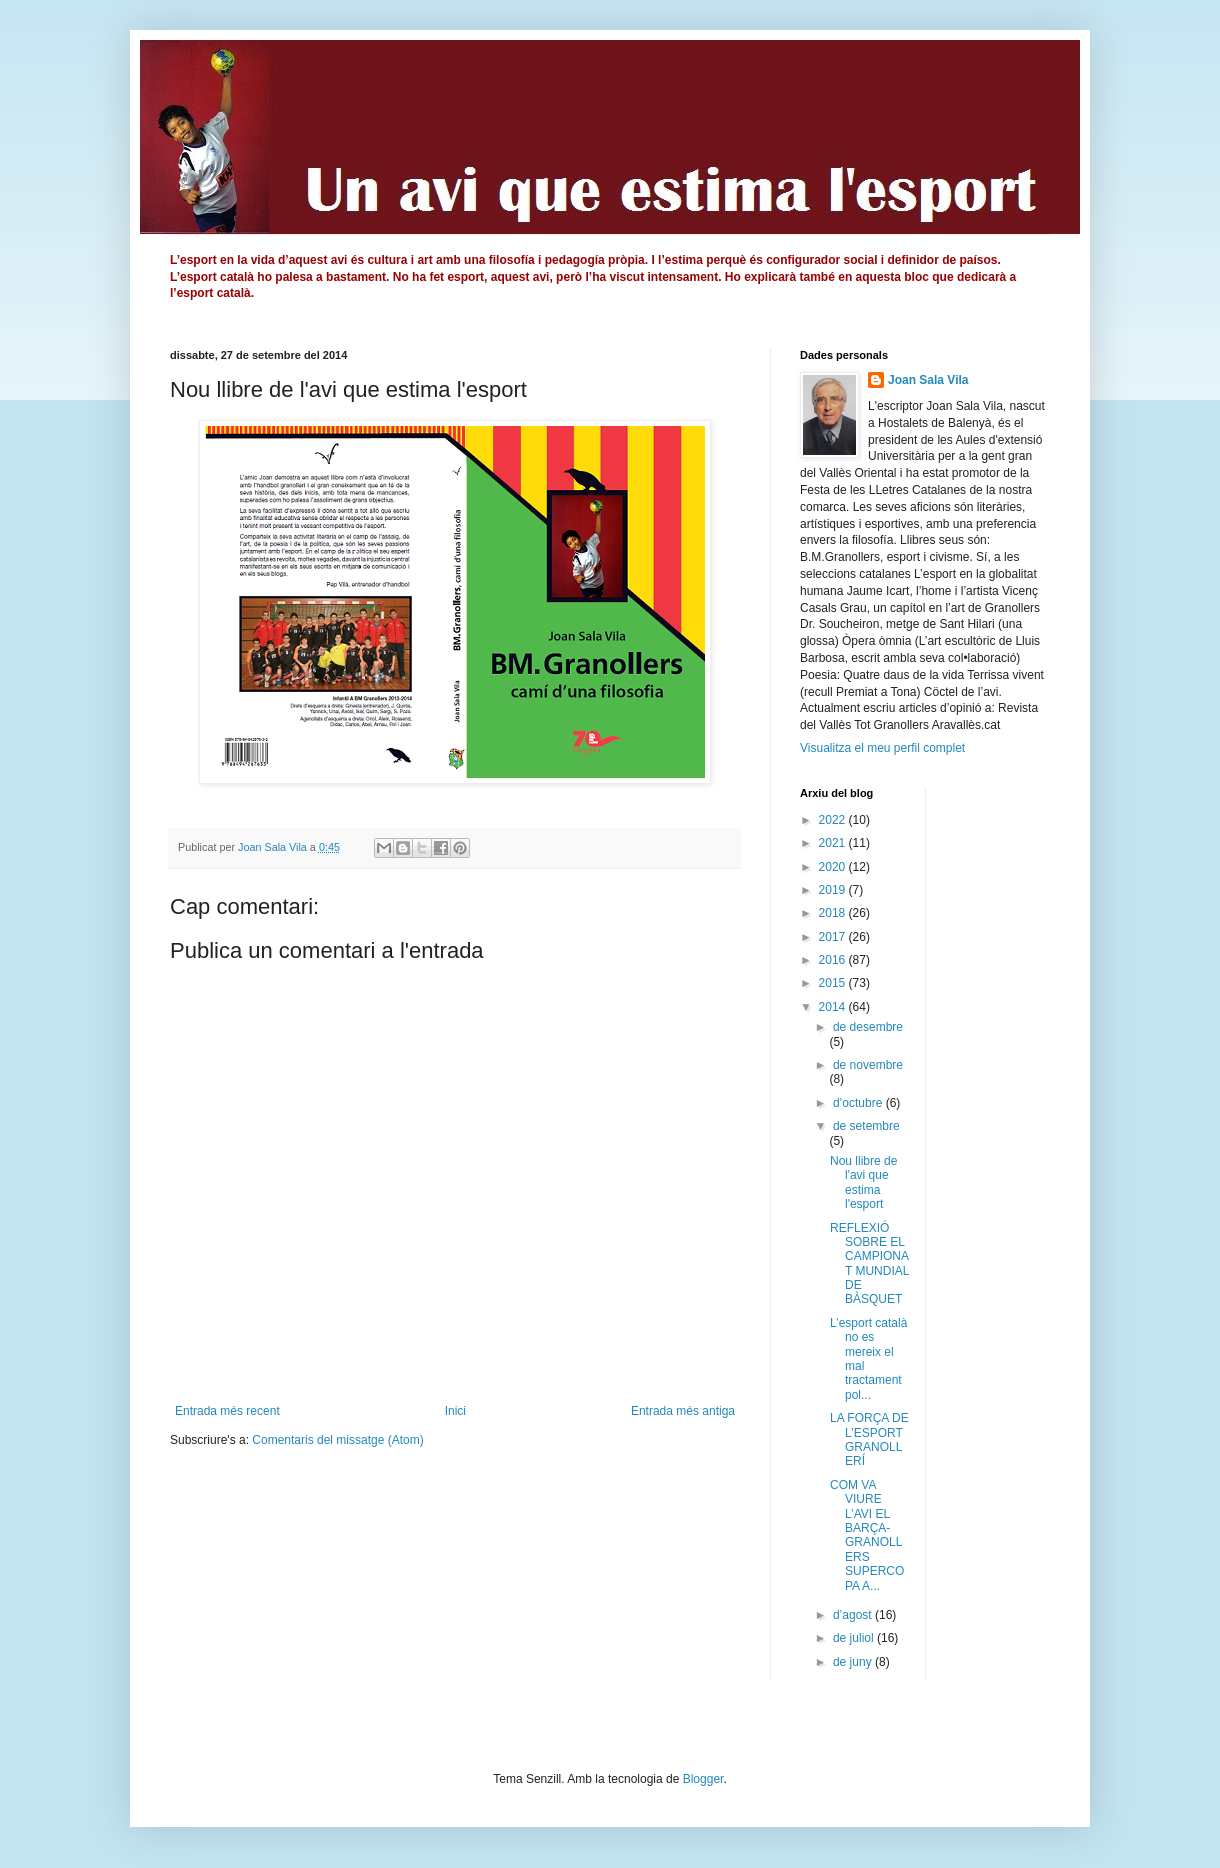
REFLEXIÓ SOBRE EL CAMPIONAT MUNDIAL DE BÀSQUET (869, 1264)
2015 (834, 983)
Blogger (703, 1779)
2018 (834, 913)
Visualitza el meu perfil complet (882, 748)
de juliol (855, 1638)
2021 (834, 843)
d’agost (854, 1615)
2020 (834, 867)
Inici (455, 1411)
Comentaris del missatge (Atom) (337, 1440)
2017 (834, 937)
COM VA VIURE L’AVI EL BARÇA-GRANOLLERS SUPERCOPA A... (867, 1535)
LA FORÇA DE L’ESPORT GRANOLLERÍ (869, 1439)
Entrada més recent (227, 1411)
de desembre (868, 1027)
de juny (854, 1662)
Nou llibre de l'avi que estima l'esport (863, 1182)
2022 (834, 820)
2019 (834, 890)
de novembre (868, 1065)
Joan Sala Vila (928, 380)
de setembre (866, 1126)
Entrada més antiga (683, 1411)
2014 (834, 1007)
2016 (834, 960)
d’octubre (859, 1103)
